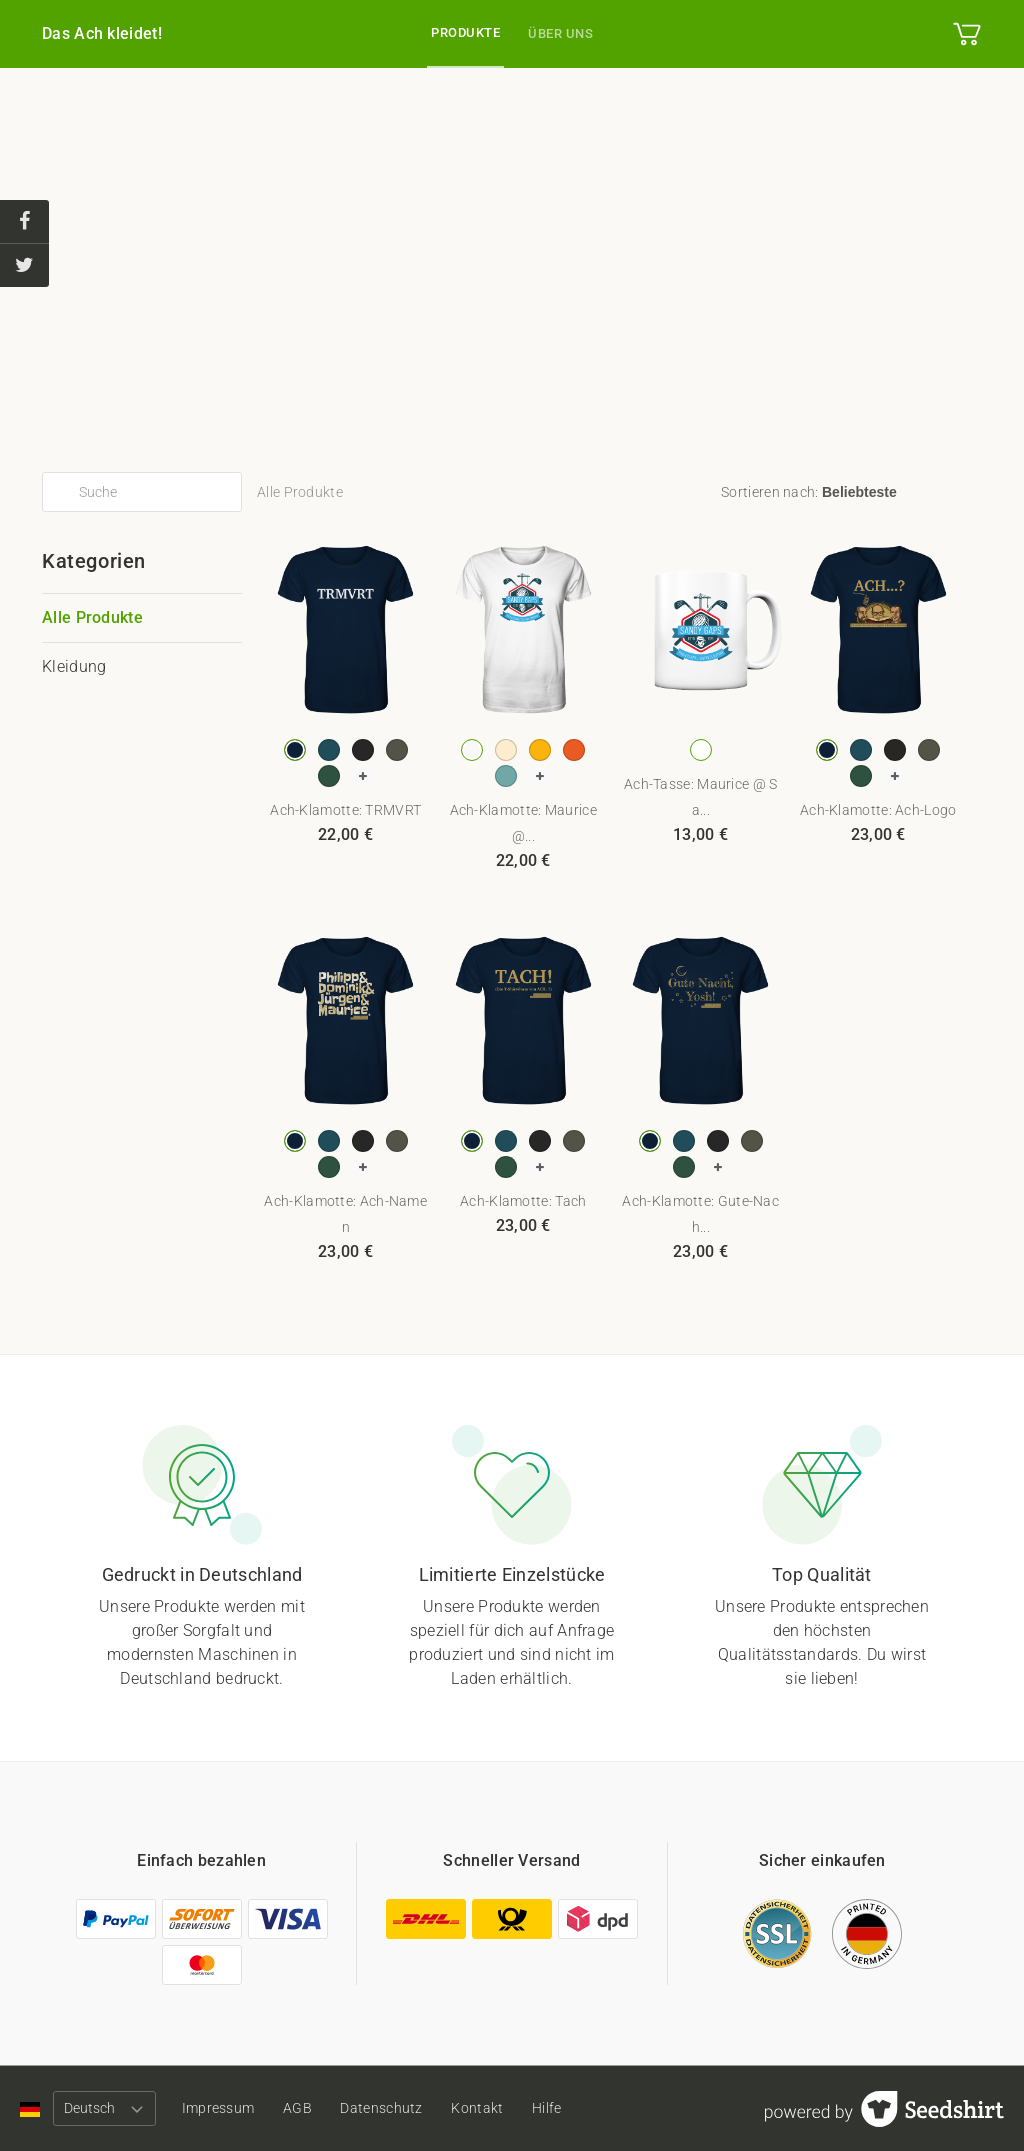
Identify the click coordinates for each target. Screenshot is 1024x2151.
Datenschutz (396, 2108)
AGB (306, 2108)
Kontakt (496, 2108)
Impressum (222, 2108)
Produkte (465, 32)
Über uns (560, 33)
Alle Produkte (92, 617)
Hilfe (571, 2108)
